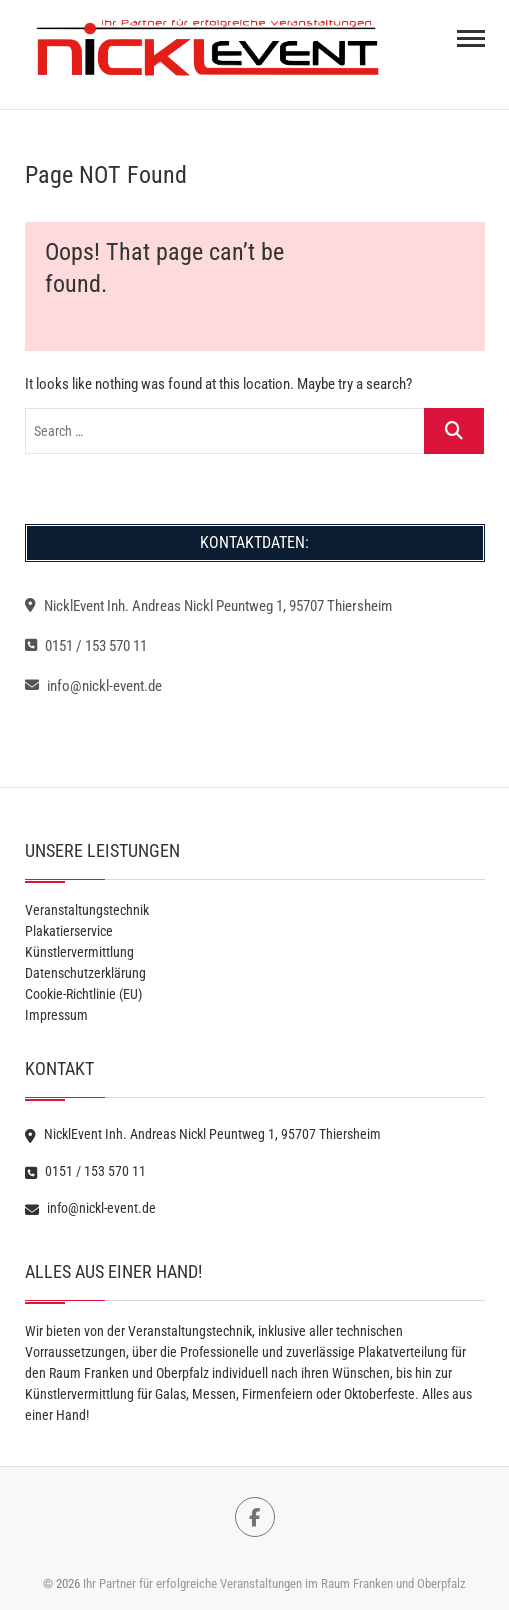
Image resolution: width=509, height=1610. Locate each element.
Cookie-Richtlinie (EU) (83, 994)
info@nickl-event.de (93, 686)
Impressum (56, 1015)
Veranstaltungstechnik (87, 910)
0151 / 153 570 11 (86, 646)
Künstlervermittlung (79, 952)
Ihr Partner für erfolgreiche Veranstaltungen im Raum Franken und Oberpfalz (274, 1583)
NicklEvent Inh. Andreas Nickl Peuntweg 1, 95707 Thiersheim (208, 606)
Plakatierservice (69, 931)
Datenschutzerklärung (85, 973)
